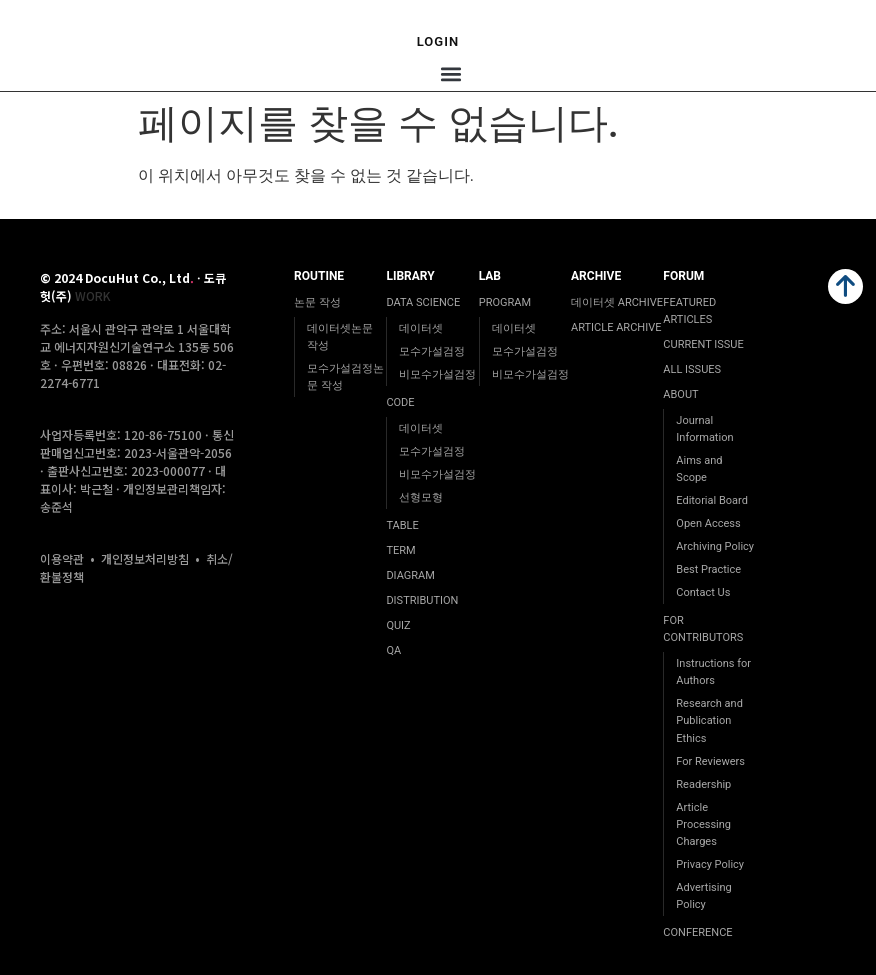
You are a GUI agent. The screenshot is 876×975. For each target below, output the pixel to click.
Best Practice (708, 569)
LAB (490, 276)
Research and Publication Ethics (709, 720)
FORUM (683, 276)
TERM (400, 550)
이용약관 (62, 558)
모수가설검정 (432, 351)
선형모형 (421, 497)
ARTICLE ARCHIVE (616, 327)
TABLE (402, 525)
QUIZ (398, 625)
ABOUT (680, 394)
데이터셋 (421, 328)
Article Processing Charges (703, 824)
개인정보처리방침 (145, 558)
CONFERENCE (697, 932)
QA (393, 650)
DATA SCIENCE (423, 302)
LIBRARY (410, 276)
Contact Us (703, 592)
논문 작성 (317, 302)
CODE (400, 402)
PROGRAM (505, 302)
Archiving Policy (715, 546)
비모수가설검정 (437, 374)
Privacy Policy (710, 864)
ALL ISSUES (692, 369)
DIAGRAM (410, 575)
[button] (450, 74)
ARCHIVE (596, 276)
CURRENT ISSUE (703, 344)
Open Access (708, 523)
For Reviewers (710, 761)
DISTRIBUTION (422, 600)
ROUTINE (319, 276)
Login (438, 41)
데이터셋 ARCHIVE (617, 302)
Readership (703, 784)
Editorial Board (712, 500)
